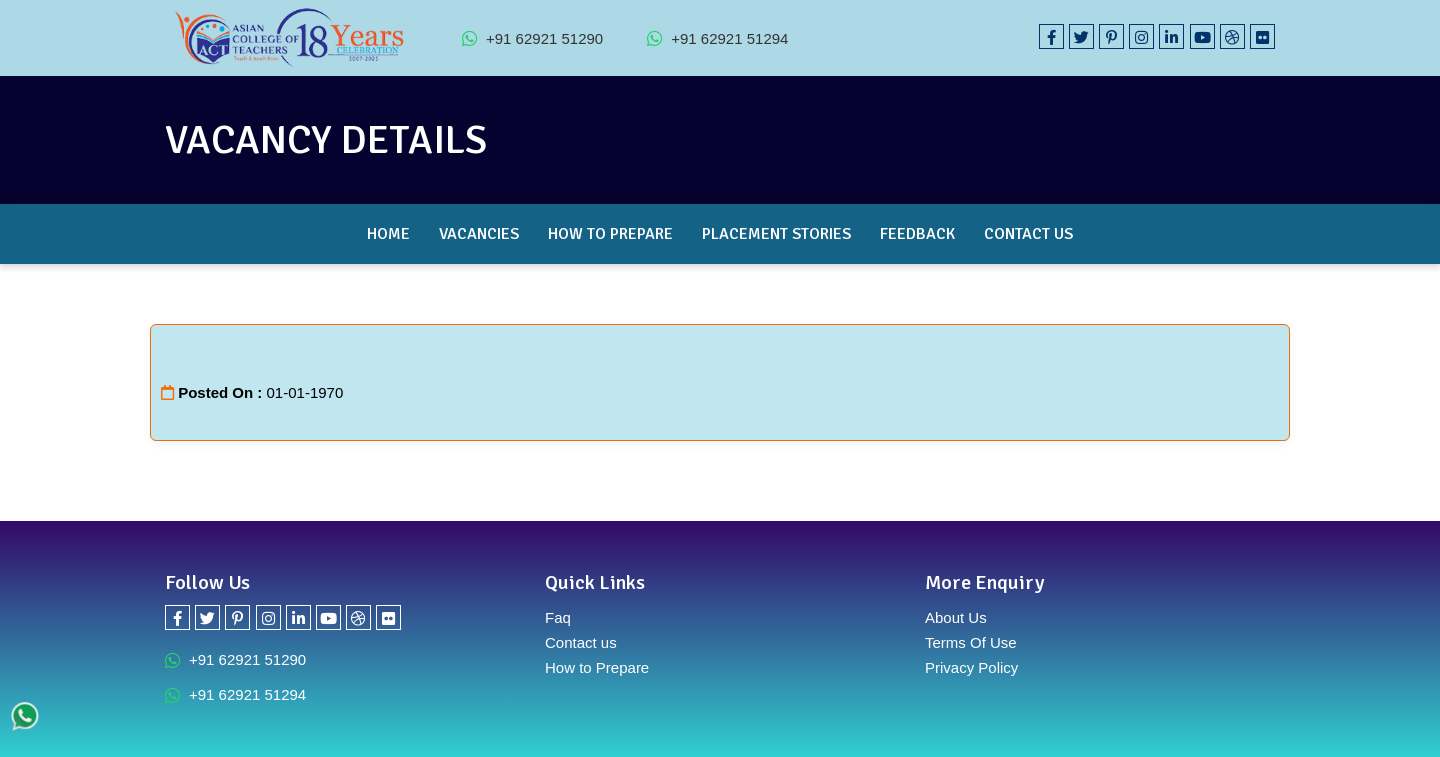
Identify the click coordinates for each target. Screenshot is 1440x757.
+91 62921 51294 (717, 38)
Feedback (917, 234)
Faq (558, 617)
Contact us (581, 642)
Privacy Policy (971, 667)
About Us (956, 617)
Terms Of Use (971, 642)
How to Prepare (610, 234)
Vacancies (479, 234)
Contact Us (1028, 234)
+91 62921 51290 (532, 38)
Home (388, 234)
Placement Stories (776, 234)
